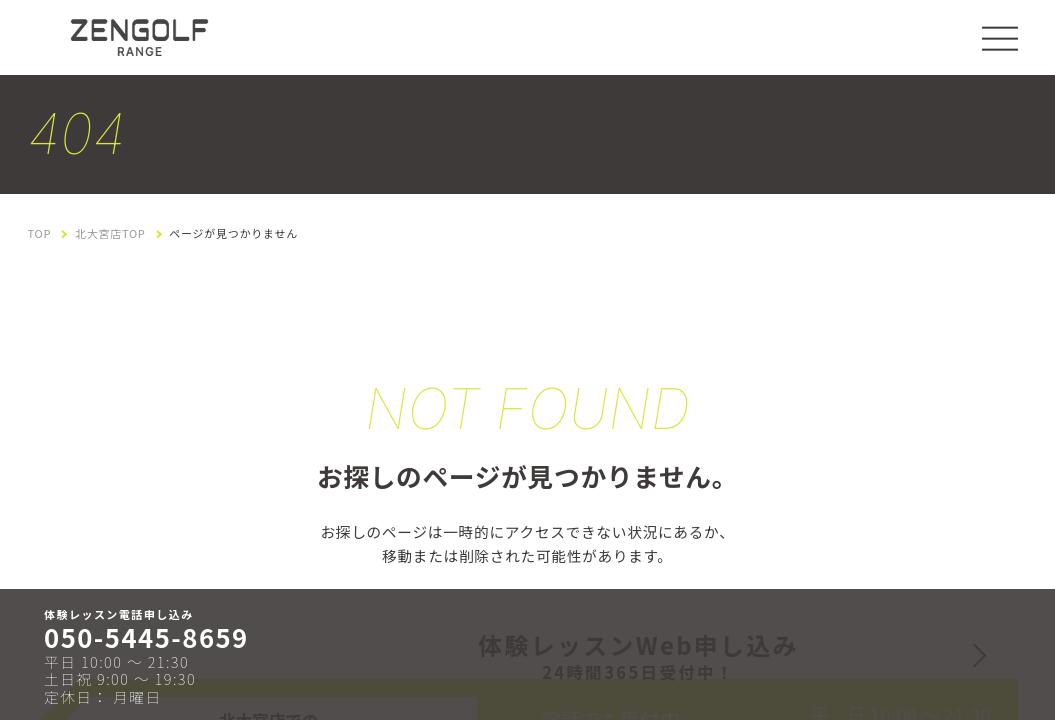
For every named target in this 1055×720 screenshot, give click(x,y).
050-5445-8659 (146, 637)
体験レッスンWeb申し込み (638, 655)
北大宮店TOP (110, 233)
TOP (40, 233)
